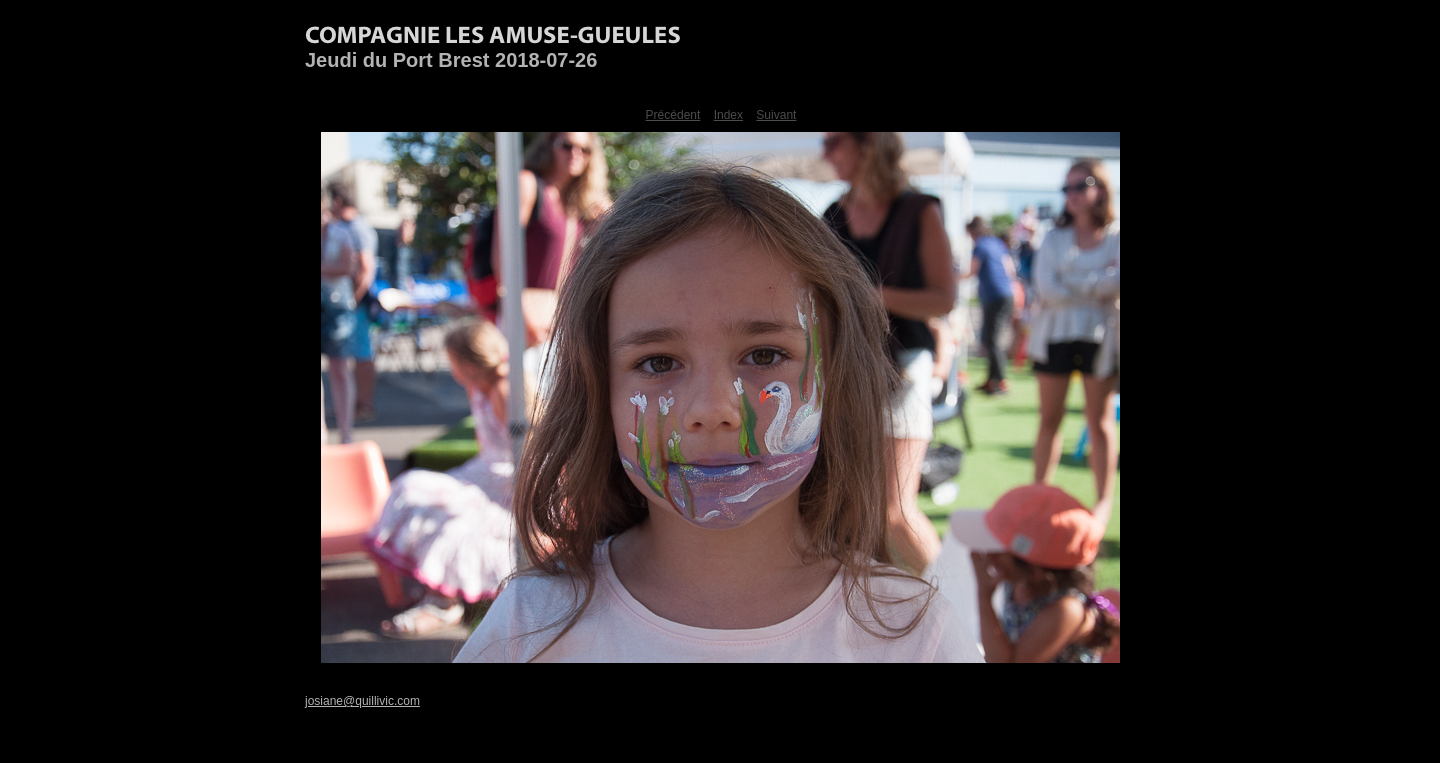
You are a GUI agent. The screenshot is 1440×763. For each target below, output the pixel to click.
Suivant (776, 115)
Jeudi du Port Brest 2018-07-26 (451, 60)
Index (728, 115)
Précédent (673, 115)
